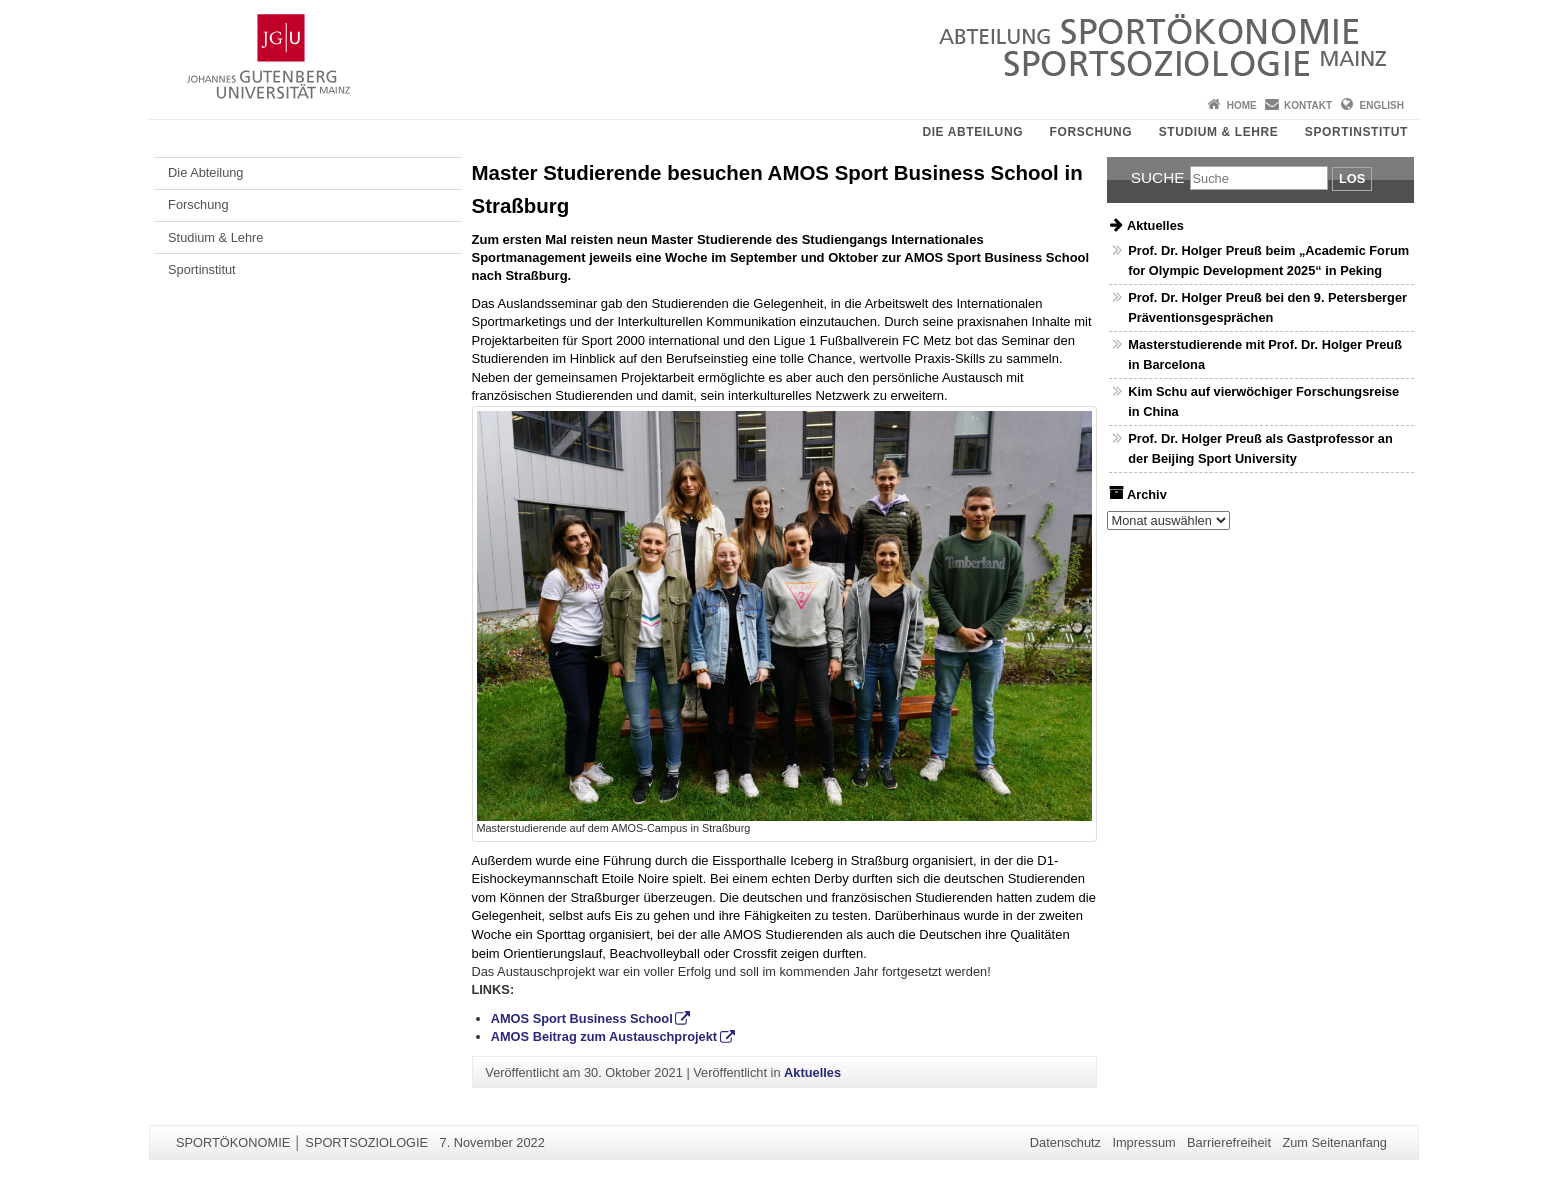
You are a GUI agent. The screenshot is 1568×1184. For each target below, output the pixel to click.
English (1382, 105)
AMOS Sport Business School (582, 1018)
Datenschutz (1065, 1142)
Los (1352, 178)
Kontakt (1308, 105)
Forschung (1091, 132)
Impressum (1143, 1142)
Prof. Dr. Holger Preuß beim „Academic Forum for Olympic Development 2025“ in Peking (1268, 260)
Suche (1158, 177)
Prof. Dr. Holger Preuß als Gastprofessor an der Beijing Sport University (1260, 448)
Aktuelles (812, 1072)
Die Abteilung (972, 132)
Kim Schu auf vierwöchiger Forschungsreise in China (1263, 401)
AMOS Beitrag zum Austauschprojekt (604, 1036)
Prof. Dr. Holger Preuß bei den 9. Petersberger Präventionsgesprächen (1267, 307)
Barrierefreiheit (1229, 1142)
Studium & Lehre (1219, 132)
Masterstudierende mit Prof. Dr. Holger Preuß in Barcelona (1265, 354)
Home (1242, 105)
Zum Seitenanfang (1334, 1142)
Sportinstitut (1356, 132)
